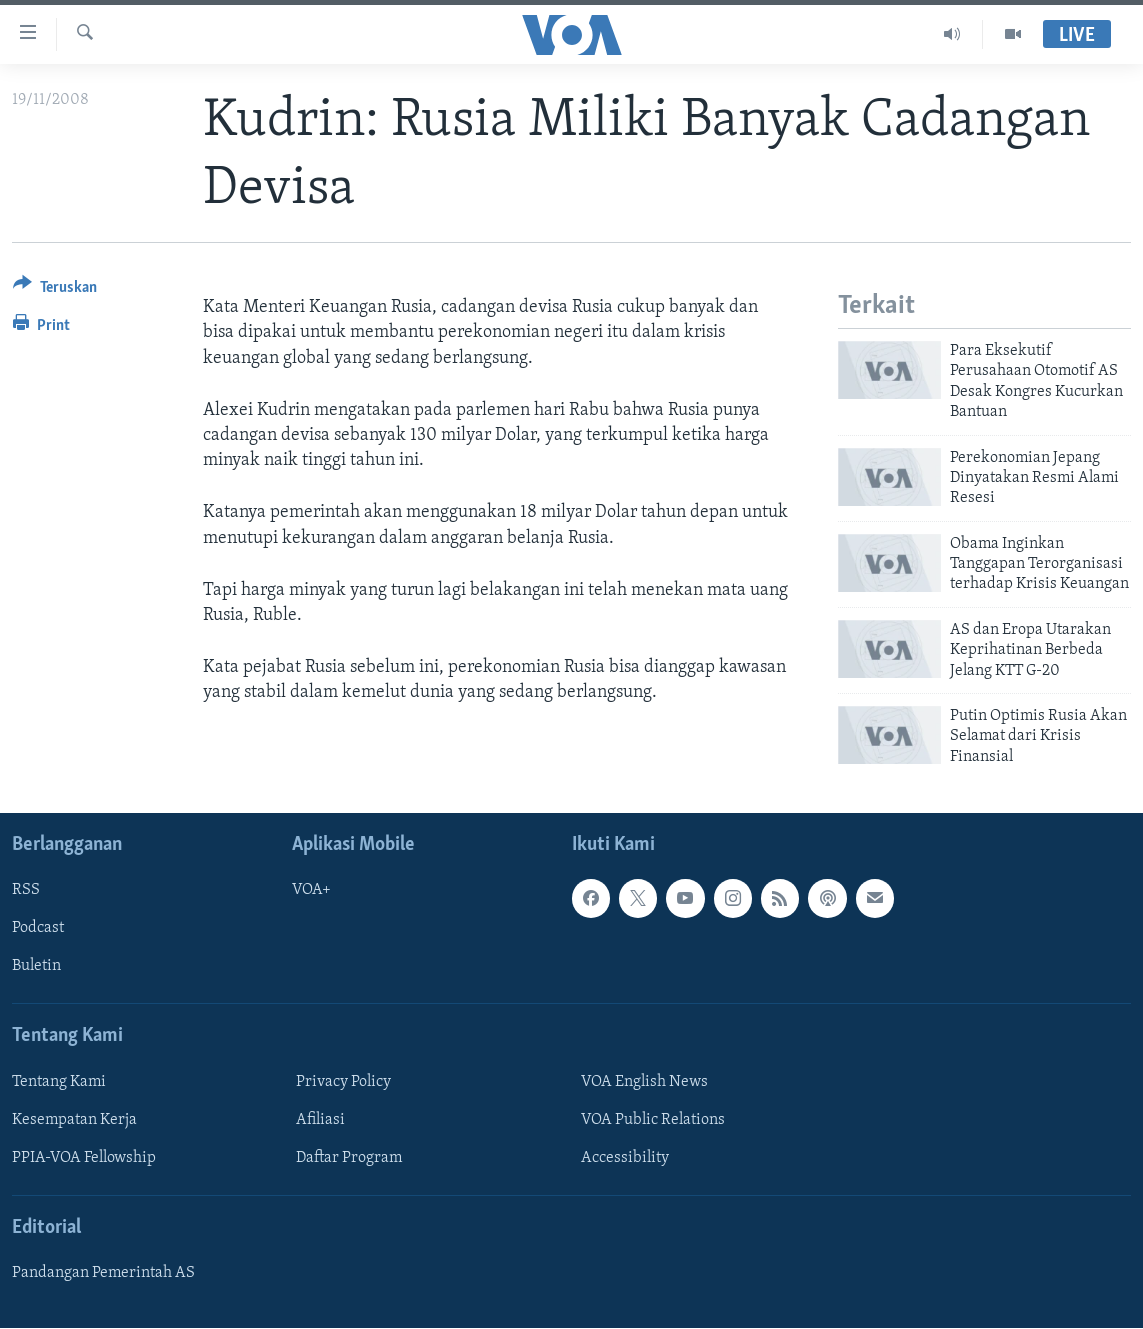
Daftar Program (349, 1158)
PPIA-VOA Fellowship (84, 1158)
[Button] (55, 290)
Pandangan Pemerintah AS (103, 1274)
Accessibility (625, 1158)
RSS (26, 891)
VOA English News (644, 1082)
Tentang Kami (59, 1082)
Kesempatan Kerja (74, 1120)
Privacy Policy (343, 1082)
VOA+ (311, 891)
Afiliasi (320, 1120)
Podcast (38, 929)
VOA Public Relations (653, 1120)
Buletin (36, 967)
